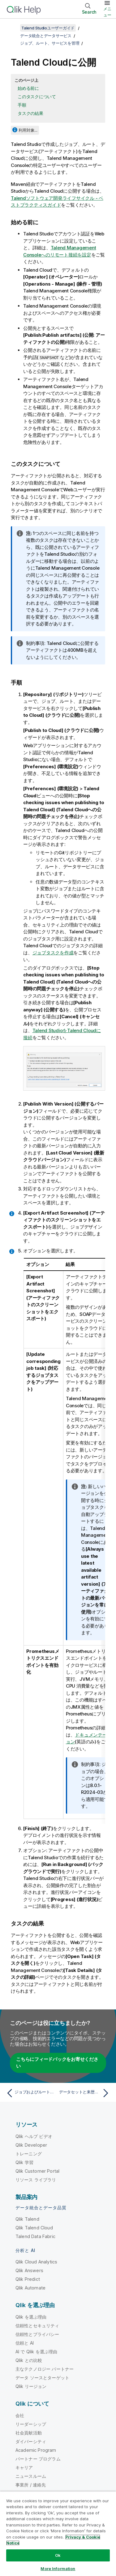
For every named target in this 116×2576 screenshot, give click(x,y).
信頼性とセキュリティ (37, 2325)
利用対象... (28, 130)
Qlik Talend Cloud (34, 2227)
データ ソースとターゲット (42, 2377)
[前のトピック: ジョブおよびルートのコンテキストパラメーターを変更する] (31, 2093)
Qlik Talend (27, 2219)
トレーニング (28, 2153)
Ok (58, 2555)
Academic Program (35, 2450)
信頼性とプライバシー (37, 2334)
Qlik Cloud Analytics (36, 2261)
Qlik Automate (30, 2287)
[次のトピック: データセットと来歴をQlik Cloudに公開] (85, 2093)
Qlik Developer (31, 2145)
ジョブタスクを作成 (53, 953)
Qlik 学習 (24, 2162)
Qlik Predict (27, 2279)
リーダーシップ (30, 2424)
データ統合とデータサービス (45, 35)
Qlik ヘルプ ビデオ (33, 2136)
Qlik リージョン (31, 2386)
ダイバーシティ (30, 2441)
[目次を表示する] (12, 28)
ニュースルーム (30, 2476)
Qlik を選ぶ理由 (31, 2317)
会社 (19, 2415)
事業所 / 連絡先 (30, 2484)
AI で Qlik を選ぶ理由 (36, 2351)
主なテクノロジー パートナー (44, 2369)
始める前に (28, 88)
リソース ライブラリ (35, 2179)
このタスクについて (37, 96)
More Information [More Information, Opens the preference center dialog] (58, 2568)
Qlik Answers (29, 2270)
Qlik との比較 (28, 2360)
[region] (58, 2533)
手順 (22, 104)
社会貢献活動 (28, 2432)
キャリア (24, 2467)
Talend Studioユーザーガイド (48, 27)
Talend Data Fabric (35, 2236)
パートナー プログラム (38, 2458)
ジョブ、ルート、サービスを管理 (49, 43)
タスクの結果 (30, 113)
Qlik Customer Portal (37, 2171)
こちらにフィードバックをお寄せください (57, 2062)
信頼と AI (24, 2343)
